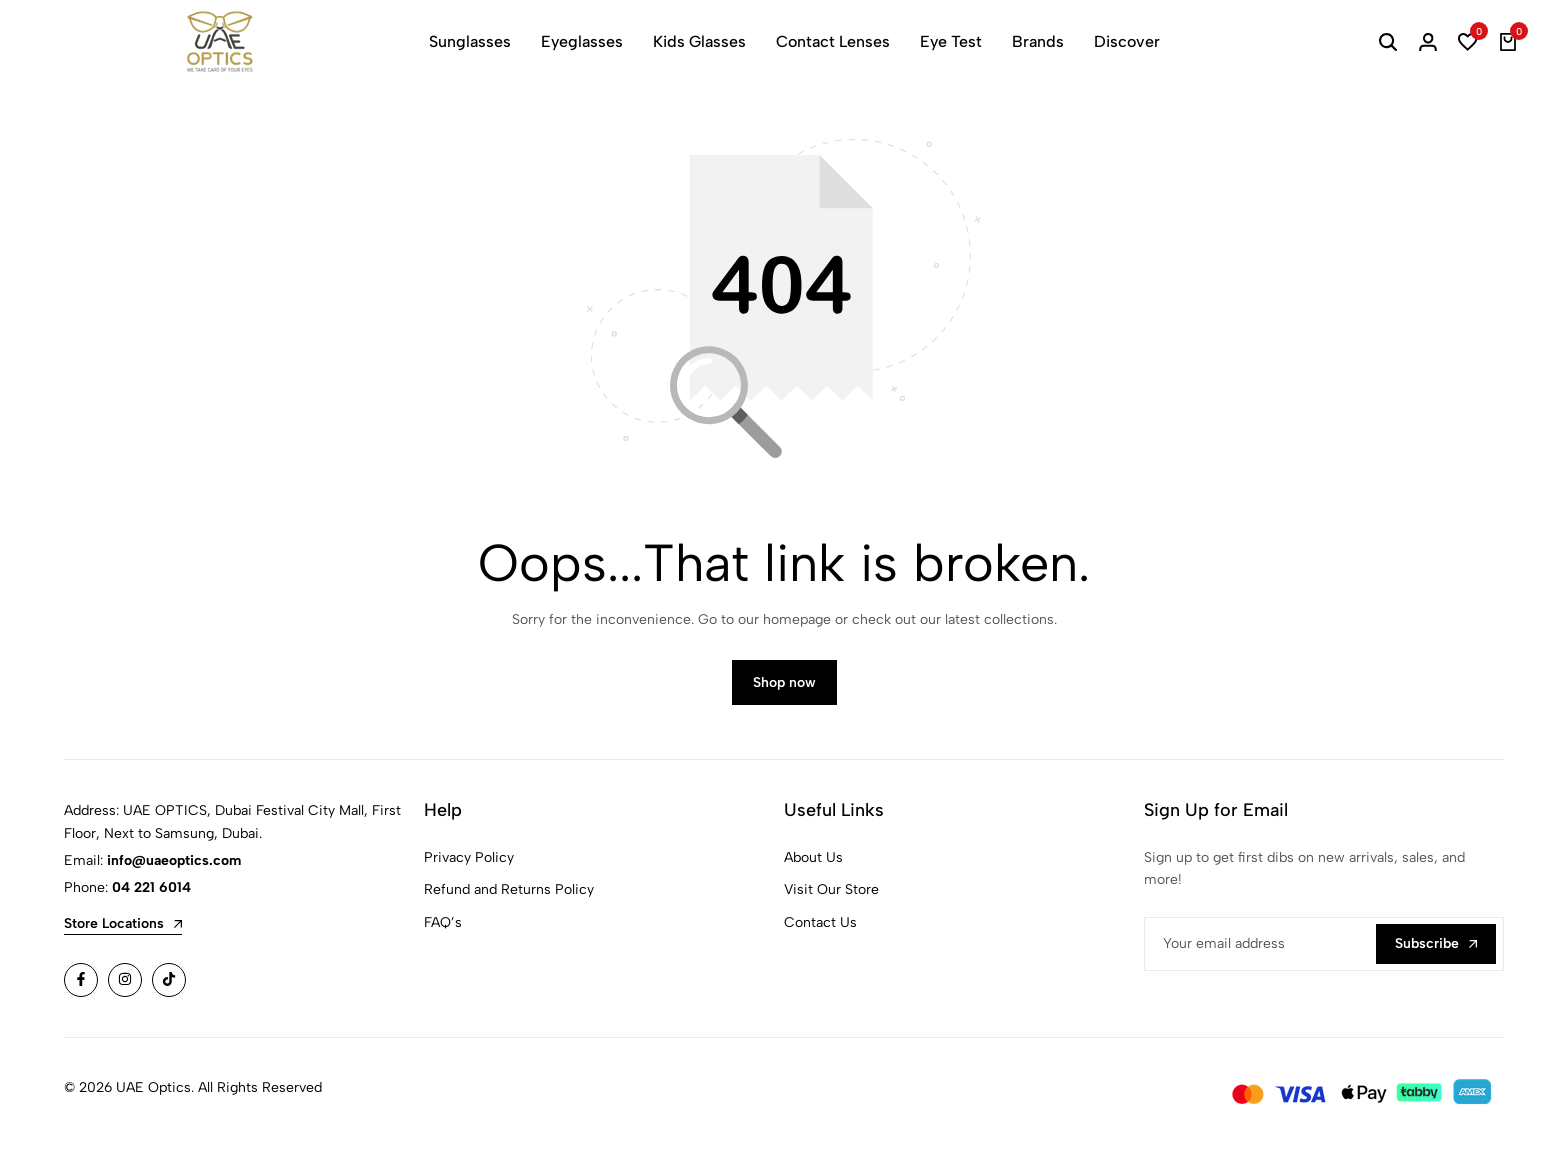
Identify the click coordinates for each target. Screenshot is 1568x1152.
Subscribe (1436, 951)
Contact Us (820, 930)
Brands (1038, 41)
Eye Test (951, 41)
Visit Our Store (831, 898)
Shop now (784, 691)
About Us (813, 865)
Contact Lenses (833, 41)
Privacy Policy (469, 865)
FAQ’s (443, 930)
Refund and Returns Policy (509, 898)
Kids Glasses (699, 41)
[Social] (81, 989)
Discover (1127, 41)
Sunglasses (470, 41)
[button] (1468, 42)
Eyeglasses (582, 41)
